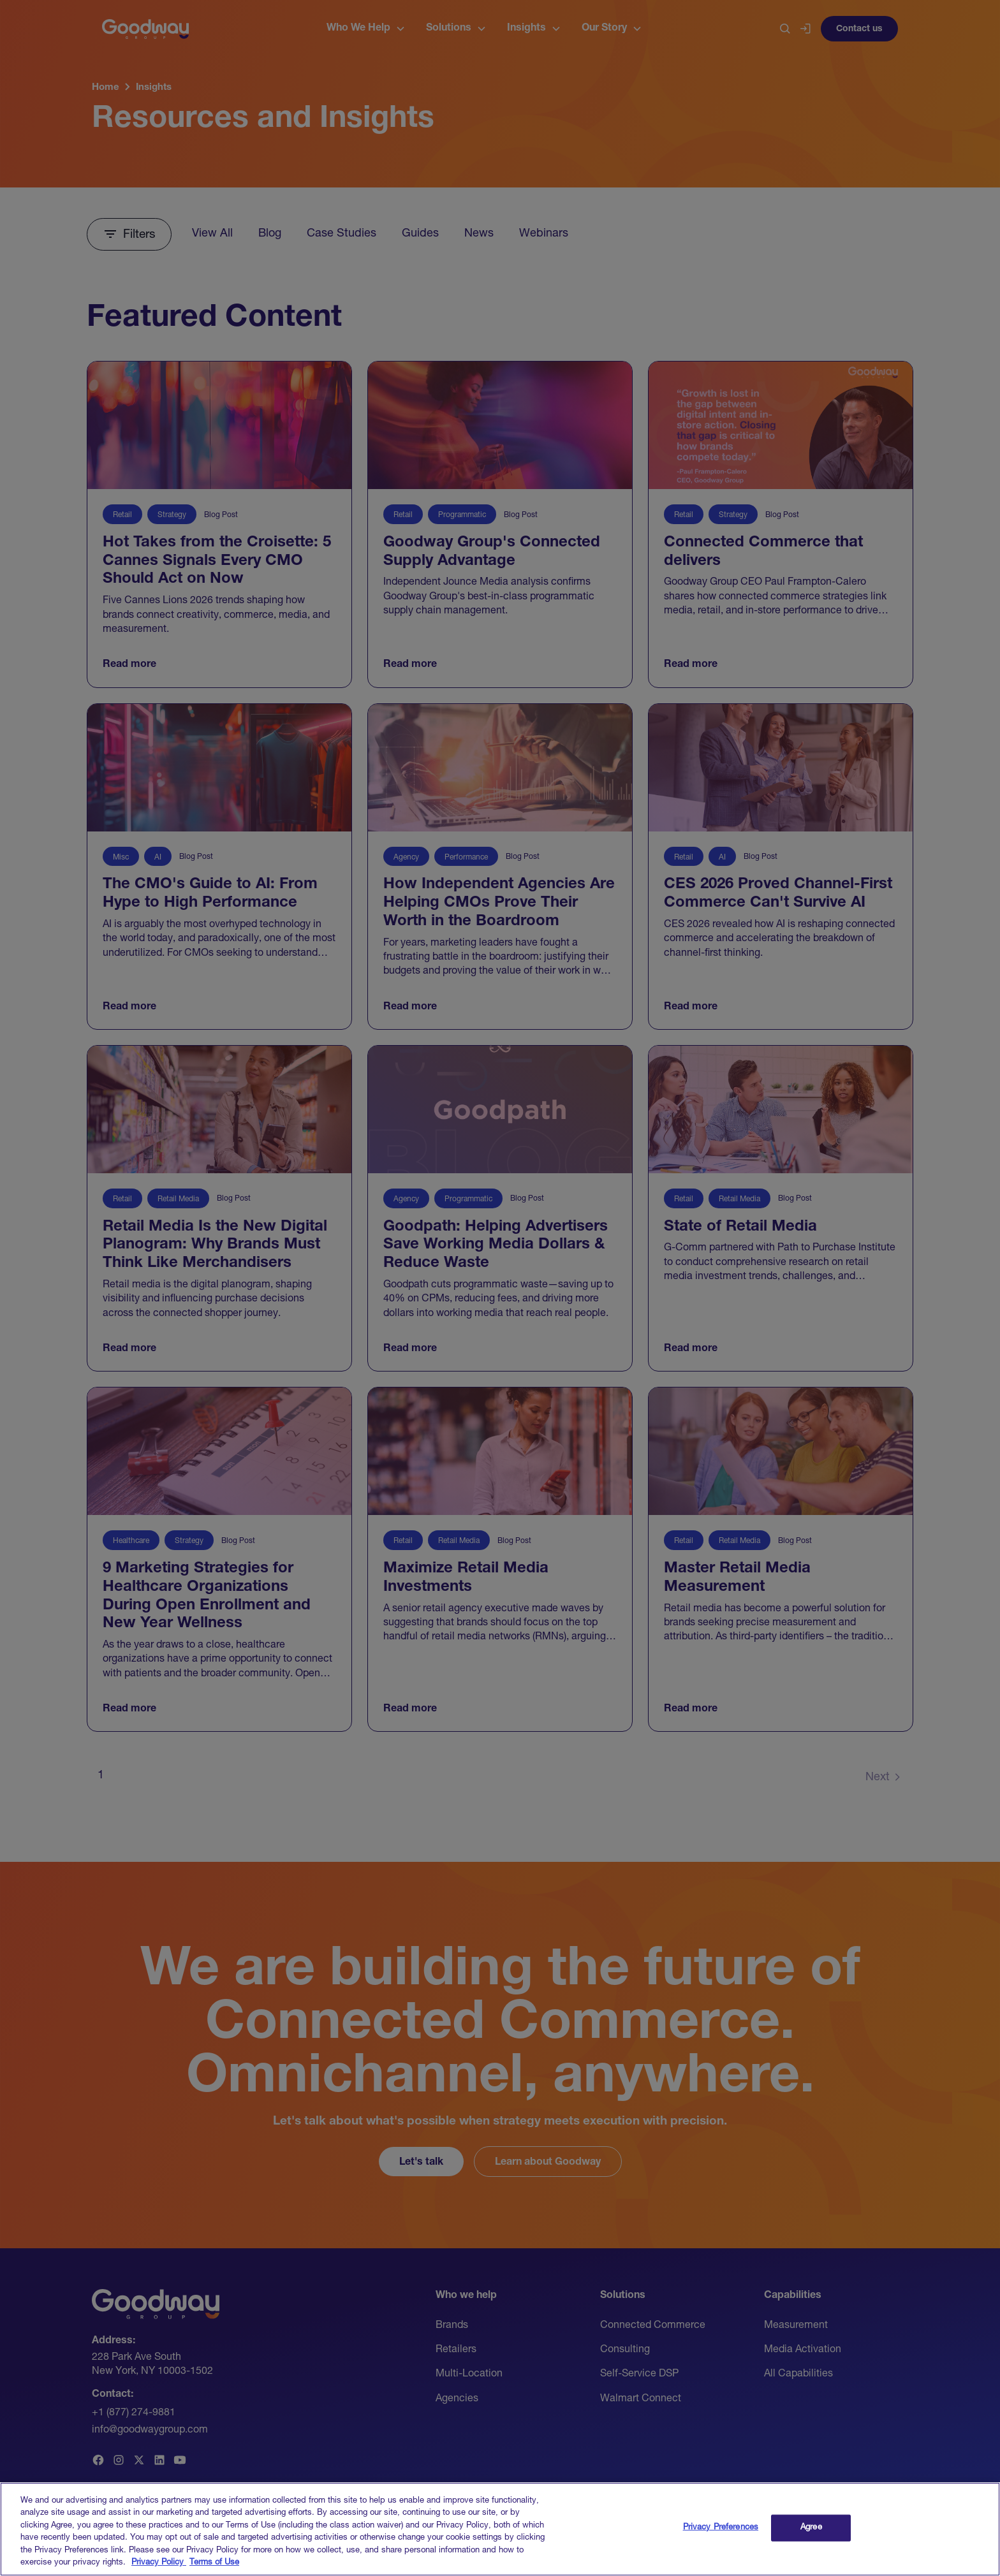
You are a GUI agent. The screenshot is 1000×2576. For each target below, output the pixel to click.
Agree (811, 2542)
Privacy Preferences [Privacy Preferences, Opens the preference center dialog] (720, 2542)
